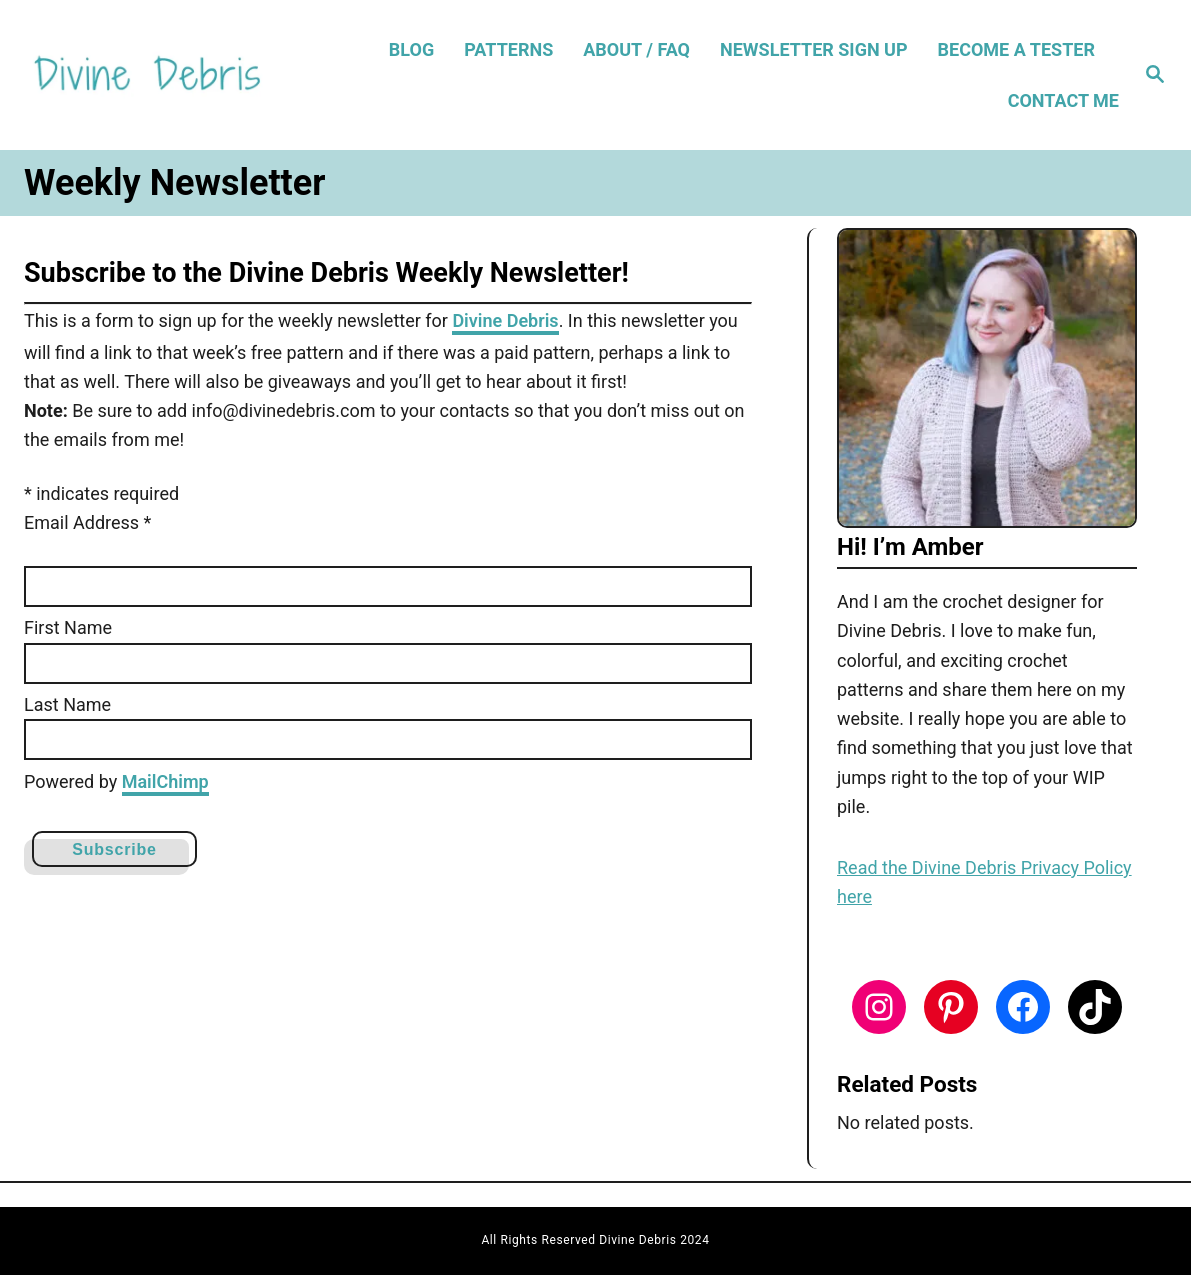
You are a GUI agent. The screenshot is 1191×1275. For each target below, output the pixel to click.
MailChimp (165, 781)
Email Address (87, 522)
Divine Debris (505, 320)
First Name (68, 627)
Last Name (67, 704)
